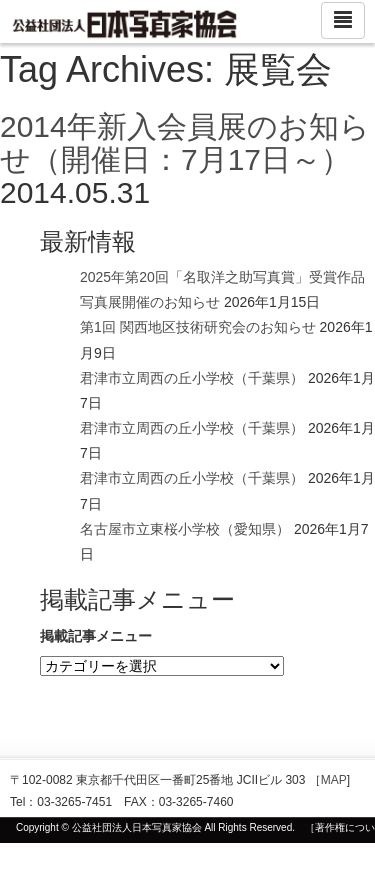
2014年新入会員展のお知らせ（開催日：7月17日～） (185, 143)
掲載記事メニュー (96, 636)
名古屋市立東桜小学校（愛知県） (185, 529)
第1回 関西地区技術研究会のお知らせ (198, 327)
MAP (334, 780)
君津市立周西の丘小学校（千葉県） (192, 378)
